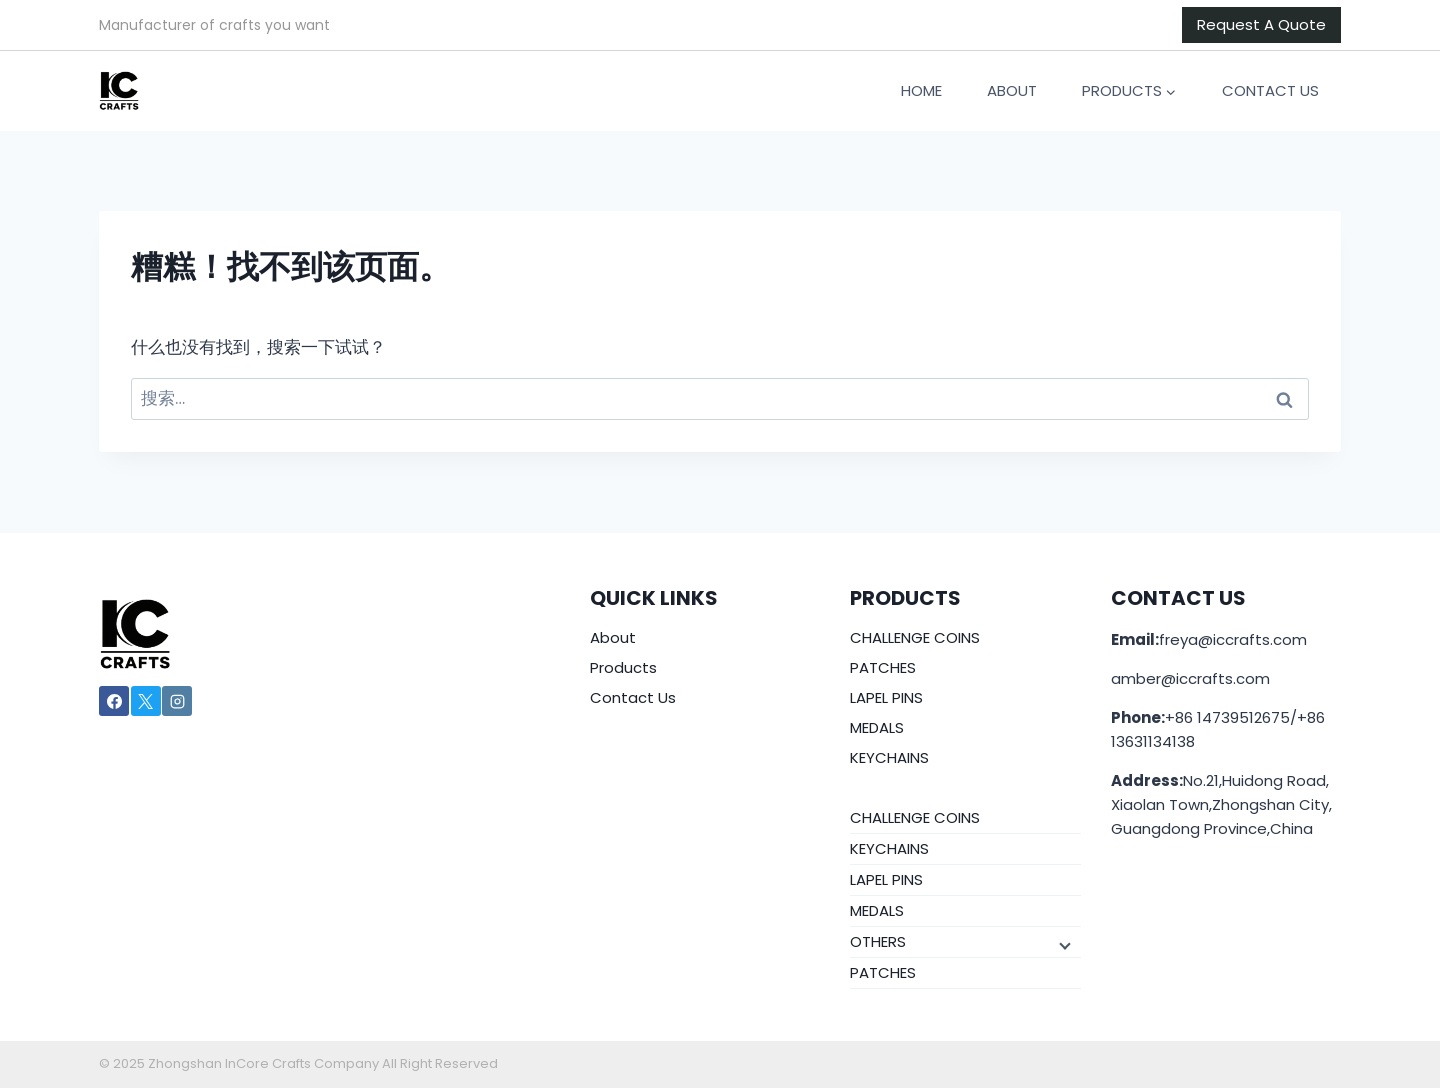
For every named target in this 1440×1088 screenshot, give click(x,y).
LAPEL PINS (886, 697)
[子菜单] (1063, 945)
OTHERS (878, 941)
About (1012, 90)
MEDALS (877, 727)
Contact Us (1270, 90)
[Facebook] (114, 701)
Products (623, 667)
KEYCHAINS (889, 757)
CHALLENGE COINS (915, 637)
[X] (146, 701)
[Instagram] (177, 701)
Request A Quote (1261, 24)
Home (921, 90)
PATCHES (883, 667)
